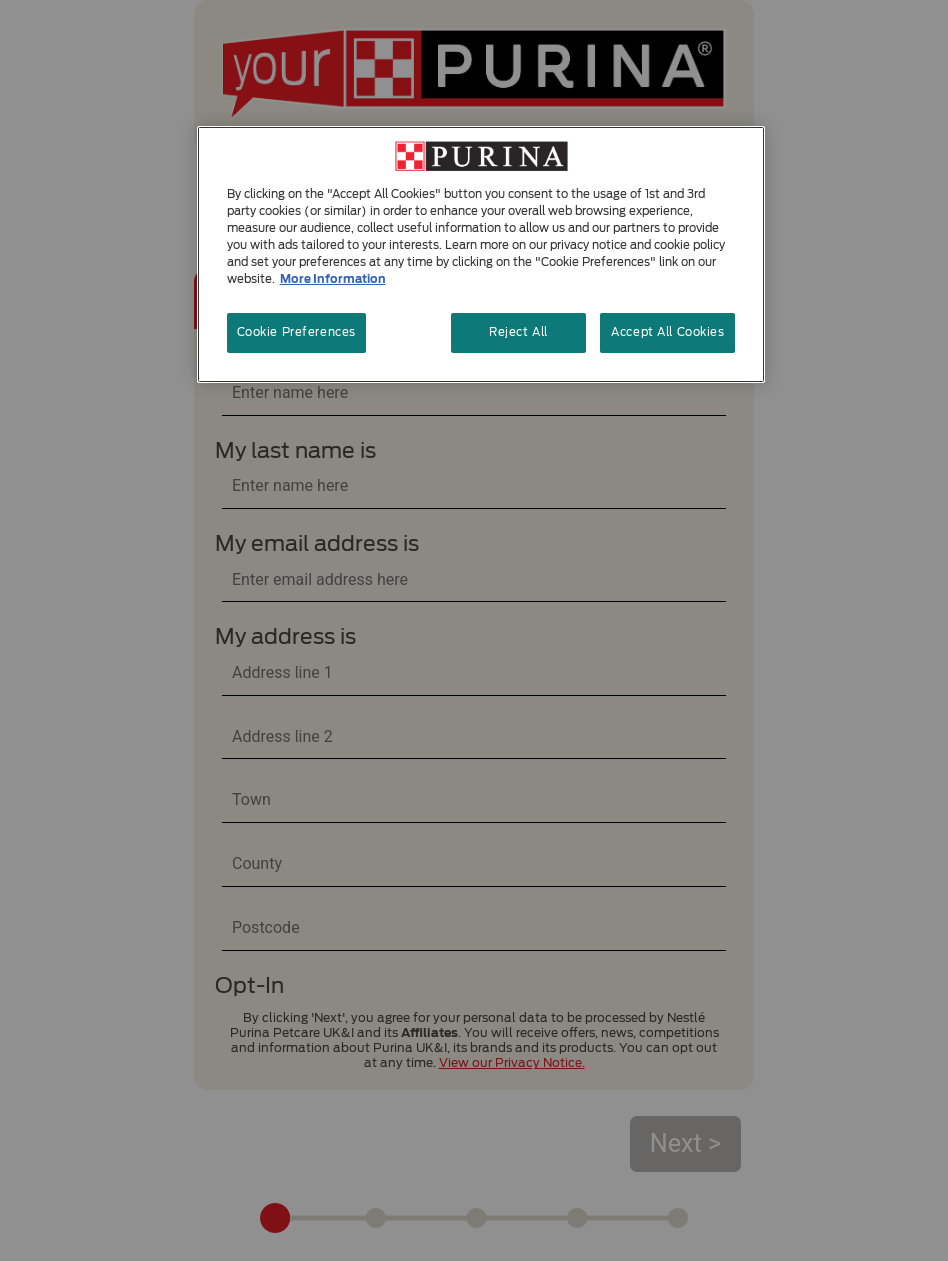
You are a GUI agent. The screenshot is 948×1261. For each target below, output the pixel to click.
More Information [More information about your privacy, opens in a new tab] (333, 279)
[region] (481, 254)
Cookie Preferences (296, 332)
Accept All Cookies (667, 332)
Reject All (518, 332)
